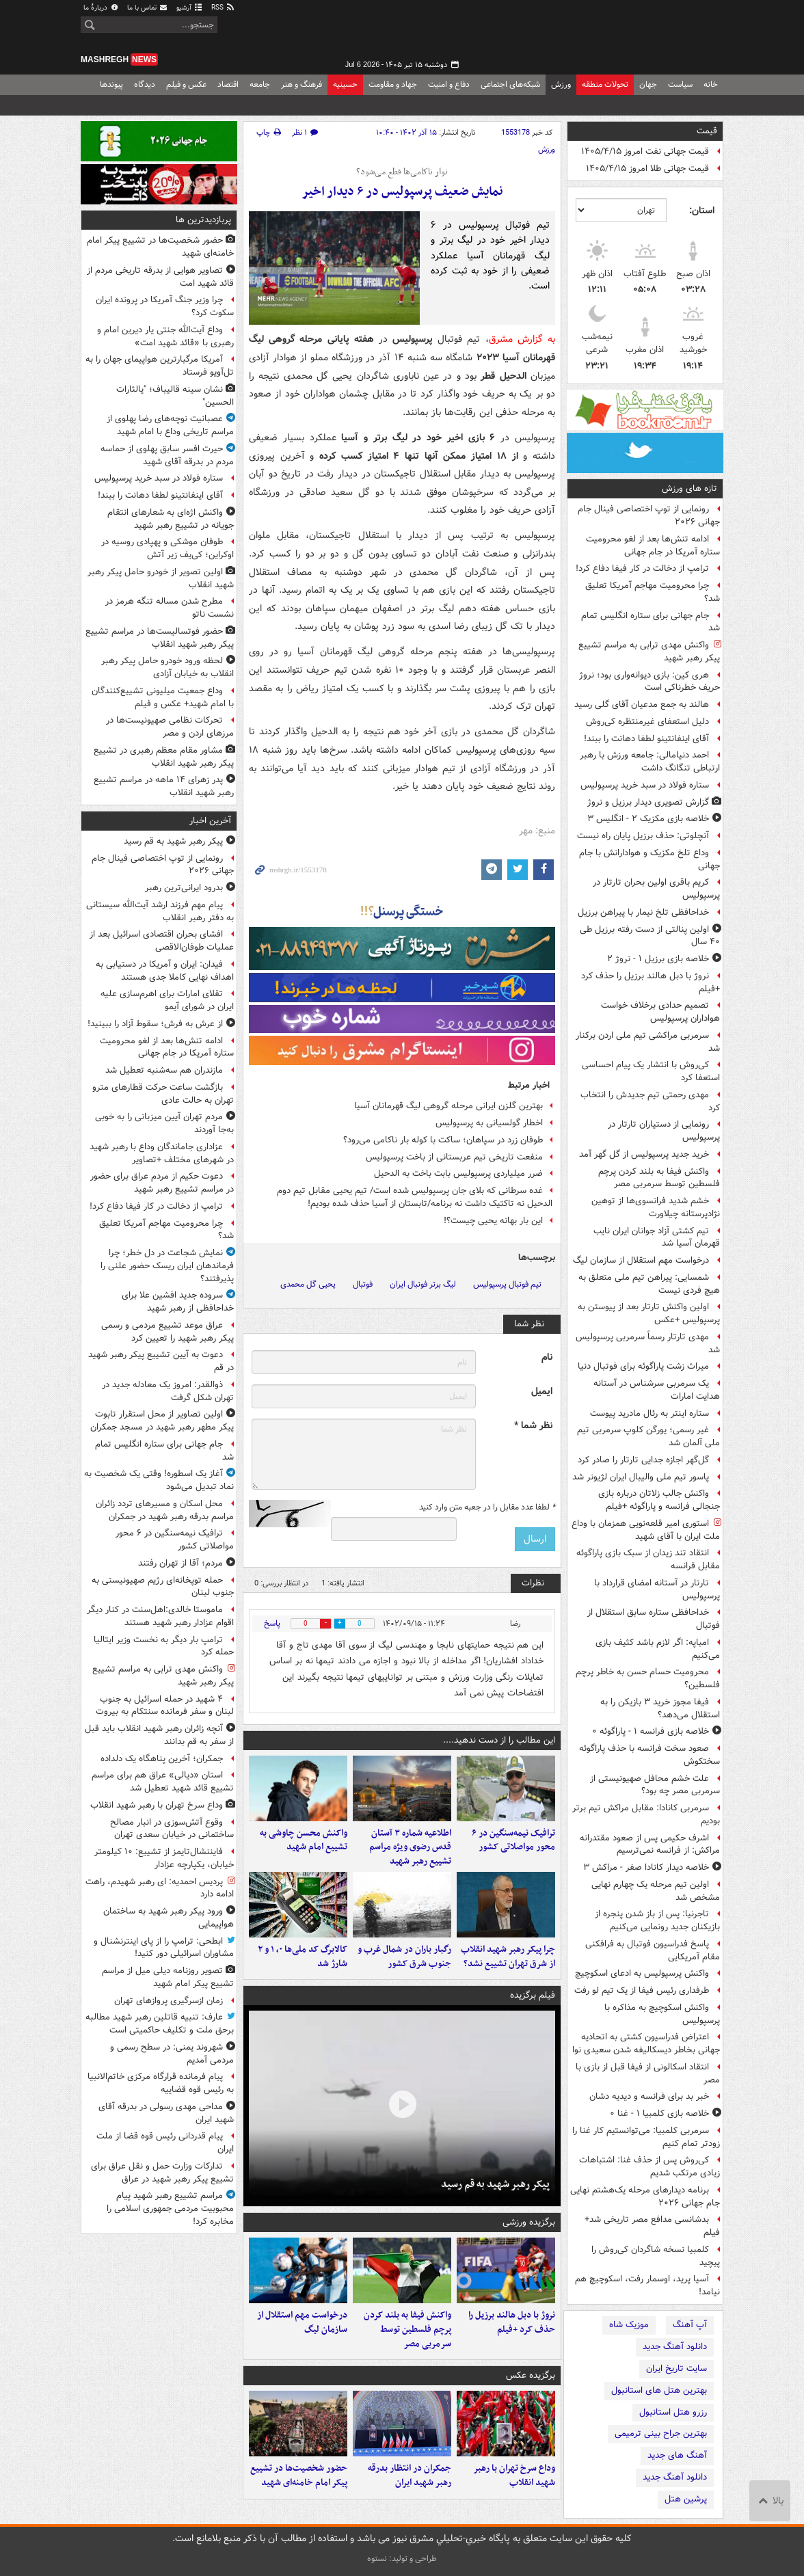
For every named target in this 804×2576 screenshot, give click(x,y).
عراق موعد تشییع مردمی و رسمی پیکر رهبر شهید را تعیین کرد (167, 1332)
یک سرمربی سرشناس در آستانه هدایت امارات (656, 1390)
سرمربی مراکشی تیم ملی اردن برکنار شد (648, 1042)
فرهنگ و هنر (301, 84)
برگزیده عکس (530, 2375)
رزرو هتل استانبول (673, 2412)
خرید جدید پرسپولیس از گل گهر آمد (644, 1154)
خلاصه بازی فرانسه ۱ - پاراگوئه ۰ (650, 1731)
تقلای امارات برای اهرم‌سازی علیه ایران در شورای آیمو (167, 1000)
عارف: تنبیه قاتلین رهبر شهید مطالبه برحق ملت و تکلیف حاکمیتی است (159, 2024)
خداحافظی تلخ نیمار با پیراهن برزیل (643, 912)
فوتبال (363, 1284)
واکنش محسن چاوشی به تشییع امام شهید (303, 1840)
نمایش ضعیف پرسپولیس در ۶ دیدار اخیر (402, 191)
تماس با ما (147, 8)
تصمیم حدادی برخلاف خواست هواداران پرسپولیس (660, 1012)
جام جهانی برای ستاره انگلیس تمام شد (650, 622)
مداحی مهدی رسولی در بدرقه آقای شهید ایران (166, 2113)
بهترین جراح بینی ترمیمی (661, 2433)
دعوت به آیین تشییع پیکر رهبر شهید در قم (161, 1361)
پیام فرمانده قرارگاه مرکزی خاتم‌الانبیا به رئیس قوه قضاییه (161, 2083)
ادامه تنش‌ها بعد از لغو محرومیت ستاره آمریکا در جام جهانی (653, 546)
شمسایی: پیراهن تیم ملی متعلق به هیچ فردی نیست (649, 1284)
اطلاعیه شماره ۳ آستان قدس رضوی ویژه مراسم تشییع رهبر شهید (410, 1847)
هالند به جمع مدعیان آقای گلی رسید (641, 704)
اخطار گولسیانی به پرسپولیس (489, 1122)
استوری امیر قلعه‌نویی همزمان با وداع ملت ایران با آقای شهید (646, 1530)
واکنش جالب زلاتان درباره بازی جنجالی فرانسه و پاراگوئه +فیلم (659, 1500)
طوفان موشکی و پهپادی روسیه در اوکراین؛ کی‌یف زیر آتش (167, 548)
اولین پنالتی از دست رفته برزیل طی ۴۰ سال (650, 936)
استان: (701, 210)
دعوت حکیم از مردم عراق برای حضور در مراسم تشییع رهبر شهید (162, 1183)
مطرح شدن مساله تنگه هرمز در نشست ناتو (169, 608)
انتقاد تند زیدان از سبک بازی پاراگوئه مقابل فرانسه (648, 1559)
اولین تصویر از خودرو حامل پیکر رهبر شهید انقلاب (161, 578)
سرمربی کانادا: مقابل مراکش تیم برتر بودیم (646, 1814)
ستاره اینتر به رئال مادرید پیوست (649, 1413)
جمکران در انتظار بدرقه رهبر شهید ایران (409, 2475)
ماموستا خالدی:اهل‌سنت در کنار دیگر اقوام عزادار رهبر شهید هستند (160, 1616)
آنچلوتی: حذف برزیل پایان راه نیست (643, 835)
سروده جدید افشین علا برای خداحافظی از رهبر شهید (178, 1302)
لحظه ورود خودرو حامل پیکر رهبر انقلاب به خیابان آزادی (167, 667)
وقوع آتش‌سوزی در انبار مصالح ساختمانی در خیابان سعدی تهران (172, 1829)
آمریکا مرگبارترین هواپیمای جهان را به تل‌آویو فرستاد (159, 366)
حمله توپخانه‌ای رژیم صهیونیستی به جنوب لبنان (163, 1587)
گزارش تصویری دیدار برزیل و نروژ (648, 802)
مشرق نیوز (620, 34)
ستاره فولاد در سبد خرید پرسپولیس (644, 785)
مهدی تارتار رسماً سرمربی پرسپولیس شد (648, 1343)
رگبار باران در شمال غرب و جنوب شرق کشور (404, 1957)
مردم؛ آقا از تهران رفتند (180, 1563)
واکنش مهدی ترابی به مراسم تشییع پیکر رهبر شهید (649, 652)
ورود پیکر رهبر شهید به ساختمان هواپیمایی (168, 1918)
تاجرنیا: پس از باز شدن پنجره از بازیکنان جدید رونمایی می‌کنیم (657, 1920)
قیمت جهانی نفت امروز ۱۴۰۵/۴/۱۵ (645, 151)
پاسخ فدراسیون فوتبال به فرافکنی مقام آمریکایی (652, 1950)
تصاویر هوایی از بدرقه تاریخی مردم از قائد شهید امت (160, 277)
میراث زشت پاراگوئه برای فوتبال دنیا (643, 1366)
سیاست (680, 84)
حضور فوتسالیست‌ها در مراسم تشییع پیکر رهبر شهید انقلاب (159, 638)
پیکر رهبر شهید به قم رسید (495, 2184)
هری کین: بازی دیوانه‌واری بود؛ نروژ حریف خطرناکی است (649, 682)
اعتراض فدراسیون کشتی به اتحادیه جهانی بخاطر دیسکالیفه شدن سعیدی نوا (646, 2043)
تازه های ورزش (689, 488)
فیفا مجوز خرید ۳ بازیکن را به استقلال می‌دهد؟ (660, 1708)
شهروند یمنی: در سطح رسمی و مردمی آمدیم (172, 2054)
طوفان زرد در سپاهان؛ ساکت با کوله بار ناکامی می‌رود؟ (443, 1139)
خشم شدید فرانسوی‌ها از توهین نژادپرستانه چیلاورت (655, 1207)
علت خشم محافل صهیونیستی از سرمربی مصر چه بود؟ (655, 1785)
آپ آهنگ (690, 2325)
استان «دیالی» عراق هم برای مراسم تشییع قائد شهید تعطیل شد (163, 1782)
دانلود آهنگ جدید (675, 2346)
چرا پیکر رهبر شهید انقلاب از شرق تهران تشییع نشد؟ (508, 1957)
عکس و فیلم (186, 84)
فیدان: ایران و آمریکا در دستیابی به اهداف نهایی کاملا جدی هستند (165, 971)
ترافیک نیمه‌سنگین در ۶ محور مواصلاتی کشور (513, 1840)
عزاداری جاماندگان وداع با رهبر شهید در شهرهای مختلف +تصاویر (162, 1153)
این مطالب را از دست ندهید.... (499, 1740)
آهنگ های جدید (677, 2455)
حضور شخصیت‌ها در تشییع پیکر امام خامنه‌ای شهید (298, 2475)
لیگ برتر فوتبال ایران (423, 1284)
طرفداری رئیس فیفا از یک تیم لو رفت (641, 1990)
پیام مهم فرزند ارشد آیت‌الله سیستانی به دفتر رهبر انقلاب (160, 911)
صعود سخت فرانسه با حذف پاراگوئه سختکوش (649, 1755)
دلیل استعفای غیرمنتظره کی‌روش (647, 721)
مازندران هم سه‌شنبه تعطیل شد (164, 1070)
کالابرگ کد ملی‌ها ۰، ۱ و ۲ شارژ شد (302, 1957)
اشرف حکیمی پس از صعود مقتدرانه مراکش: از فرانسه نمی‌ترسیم (650, 1844)
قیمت (707, 131)
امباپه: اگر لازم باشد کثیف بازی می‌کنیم (657, 1649)
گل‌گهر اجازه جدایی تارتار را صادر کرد (643, 1459)
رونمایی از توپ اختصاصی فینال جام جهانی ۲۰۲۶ (649, 515)
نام (546, 1357)
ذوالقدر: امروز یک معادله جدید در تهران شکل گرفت (168, 1391)
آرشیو (189, 8)
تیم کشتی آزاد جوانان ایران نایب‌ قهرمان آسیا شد (656, 1237)
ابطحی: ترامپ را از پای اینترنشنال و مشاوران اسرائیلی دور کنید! (164, 1948)
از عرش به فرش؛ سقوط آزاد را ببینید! (155, 1023)
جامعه (260, 84)
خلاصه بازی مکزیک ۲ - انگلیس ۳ (648, 818)
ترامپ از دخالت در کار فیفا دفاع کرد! (642, 568)
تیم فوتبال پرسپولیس (507, 1284)
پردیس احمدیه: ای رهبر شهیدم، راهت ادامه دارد (159, 1888)
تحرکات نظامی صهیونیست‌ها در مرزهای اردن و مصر (170, 727)
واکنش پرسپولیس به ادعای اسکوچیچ (642, 1973)
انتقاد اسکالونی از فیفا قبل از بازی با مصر (648, 2074)
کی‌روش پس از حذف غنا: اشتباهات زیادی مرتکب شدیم (649, 2166)
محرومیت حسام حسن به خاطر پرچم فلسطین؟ (648, 1678)
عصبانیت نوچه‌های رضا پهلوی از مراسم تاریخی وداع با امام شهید (170, 425)
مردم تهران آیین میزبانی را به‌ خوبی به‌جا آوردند (164, 1123)
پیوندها (111, 84)
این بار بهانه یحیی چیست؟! (493, 1220)
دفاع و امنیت (449, 84)
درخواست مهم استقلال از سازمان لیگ (641, 1260)
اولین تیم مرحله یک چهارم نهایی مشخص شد (655, 1891)
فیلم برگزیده (532, 1995)
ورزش (561, 84)
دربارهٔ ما (101, 8)
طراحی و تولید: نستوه (402, 2558)
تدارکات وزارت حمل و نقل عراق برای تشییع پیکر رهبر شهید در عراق (162, 2173)
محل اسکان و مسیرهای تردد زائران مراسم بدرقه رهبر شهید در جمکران (165, 1510)
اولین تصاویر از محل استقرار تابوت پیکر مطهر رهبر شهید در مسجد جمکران (162, 1421)
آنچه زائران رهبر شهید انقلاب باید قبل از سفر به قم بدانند (159, 1735)
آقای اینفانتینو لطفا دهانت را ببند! (646, 738)
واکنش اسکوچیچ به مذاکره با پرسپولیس (662, 2014)
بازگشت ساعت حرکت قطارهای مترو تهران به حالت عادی (163, 1094)
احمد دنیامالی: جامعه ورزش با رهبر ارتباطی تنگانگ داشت (650, 762)
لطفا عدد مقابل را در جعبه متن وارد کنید (487, 1507)
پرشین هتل (686, 2499)
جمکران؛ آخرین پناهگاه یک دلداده (161, 1758)
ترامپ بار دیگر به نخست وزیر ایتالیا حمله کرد (164, 1646)
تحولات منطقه (605, 84)
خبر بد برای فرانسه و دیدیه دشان (649, 2096)
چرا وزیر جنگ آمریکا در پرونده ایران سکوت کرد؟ (165, 306)
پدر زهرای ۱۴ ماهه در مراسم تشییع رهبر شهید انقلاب (164, 786)
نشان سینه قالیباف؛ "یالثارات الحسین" (175, 396)
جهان (648, 84)
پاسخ (272, 1623)
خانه (711, 84)
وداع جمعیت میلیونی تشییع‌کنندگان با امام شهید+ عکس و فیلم (163, 697)
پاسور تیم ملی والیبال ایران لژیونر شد (640, 1477)
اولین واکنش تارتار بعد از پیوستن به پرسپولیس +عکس (649, 1313)
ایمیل (541, 1391)
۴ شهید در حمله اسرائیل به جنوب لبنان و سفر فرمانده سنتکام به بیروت (165, 1706)
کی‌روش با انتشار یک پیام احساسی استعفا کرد (651, 1071)
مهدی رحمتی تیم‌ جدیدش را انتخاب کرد (650, 1101)
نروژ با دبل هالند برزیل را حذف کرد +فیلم (650, 982)
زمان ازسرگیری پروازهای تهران (168, 2000)
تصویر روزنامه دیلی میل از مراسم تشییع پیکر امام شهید (168, 1977)
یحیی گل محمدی (308, 1284)
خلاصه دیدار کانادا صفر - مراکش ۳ (646, 1867)
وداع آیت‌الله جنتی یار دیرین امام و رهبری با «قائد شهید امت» (165, 336)
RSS (223, 8)
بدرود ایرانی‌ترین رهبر (184, 887)
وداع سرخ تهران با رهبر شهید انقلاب (514, 2475)
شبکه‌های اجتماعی (510, 84)
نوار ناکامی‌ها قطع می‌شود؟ (402, 172)
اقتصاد (228, 84)
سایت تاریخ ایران (676, 2368)
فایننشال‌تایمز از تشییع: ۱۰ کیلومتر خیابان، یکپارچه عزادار (164, 1858)
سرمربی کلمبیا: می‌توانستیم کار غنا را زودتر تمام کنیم (646, 2137)
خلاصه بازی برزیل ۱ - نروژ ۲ (658, 958)
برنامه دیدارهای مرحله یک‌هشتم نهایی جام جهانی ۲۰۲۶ (645, 2197)
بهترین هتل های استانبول (659, 2390)
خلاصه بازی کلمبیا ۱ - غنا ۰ (659, 2113)
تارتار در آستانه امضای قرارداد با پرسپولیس (657, 1589)
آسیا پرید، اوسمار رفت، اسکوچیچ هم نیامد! (647, 2285)
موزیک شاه (629, 2325)
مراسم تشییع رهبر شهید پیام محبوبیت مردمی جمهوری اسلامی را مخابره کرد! (170, 2208)
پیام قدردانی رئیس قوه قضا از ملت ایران (165, 2143)
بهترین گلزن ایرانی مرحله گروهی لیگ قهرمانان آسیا (448, 1105)
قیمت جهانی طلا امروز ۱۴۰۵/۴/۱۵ (647, 168)
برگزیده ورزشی (528, 2222)
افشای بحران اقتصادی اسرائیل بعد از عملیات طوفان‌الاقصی (162, 941)
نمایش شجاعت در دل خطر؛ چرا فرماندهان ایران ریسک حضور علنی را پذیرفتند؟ (167, 1265)
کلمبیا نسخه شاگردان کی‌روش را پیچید (655, 2256)
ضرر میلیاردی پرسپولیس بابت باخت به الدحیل (458, 1173)
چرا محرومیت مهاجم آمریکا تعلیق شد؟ (652, 592)
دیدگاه (144, 84)
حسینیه (345, 84)
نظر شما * (533, 1426)
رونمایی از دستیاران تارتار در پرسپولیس (664, 1131)
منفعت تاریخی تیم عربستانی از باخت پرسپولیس (454, 1157)
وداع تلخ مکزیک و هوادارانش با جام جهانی (649, 859)
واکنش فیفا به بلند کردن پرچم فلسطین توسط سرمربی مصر (659, 1178)
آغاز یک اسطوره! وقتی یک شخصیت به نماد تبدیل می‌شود (159, 1480)
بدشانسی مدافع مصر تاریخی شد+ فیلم (652, 2226)
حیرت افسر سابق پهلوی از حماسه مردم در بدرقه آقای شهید (167, 455)
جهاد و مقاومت (392, 84)
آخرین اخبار (210, 821)
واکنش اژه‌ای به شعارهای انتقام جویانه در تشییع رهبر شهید (170, 519)
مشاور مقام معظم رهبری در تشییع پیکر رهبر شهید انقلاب (164, 757)
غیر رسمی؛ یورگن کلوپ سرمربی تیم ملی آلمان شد (648, 1436)
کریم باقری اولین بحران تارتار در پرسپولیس (656, 889)
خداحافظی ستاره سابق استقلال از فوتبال (653, 1619)
